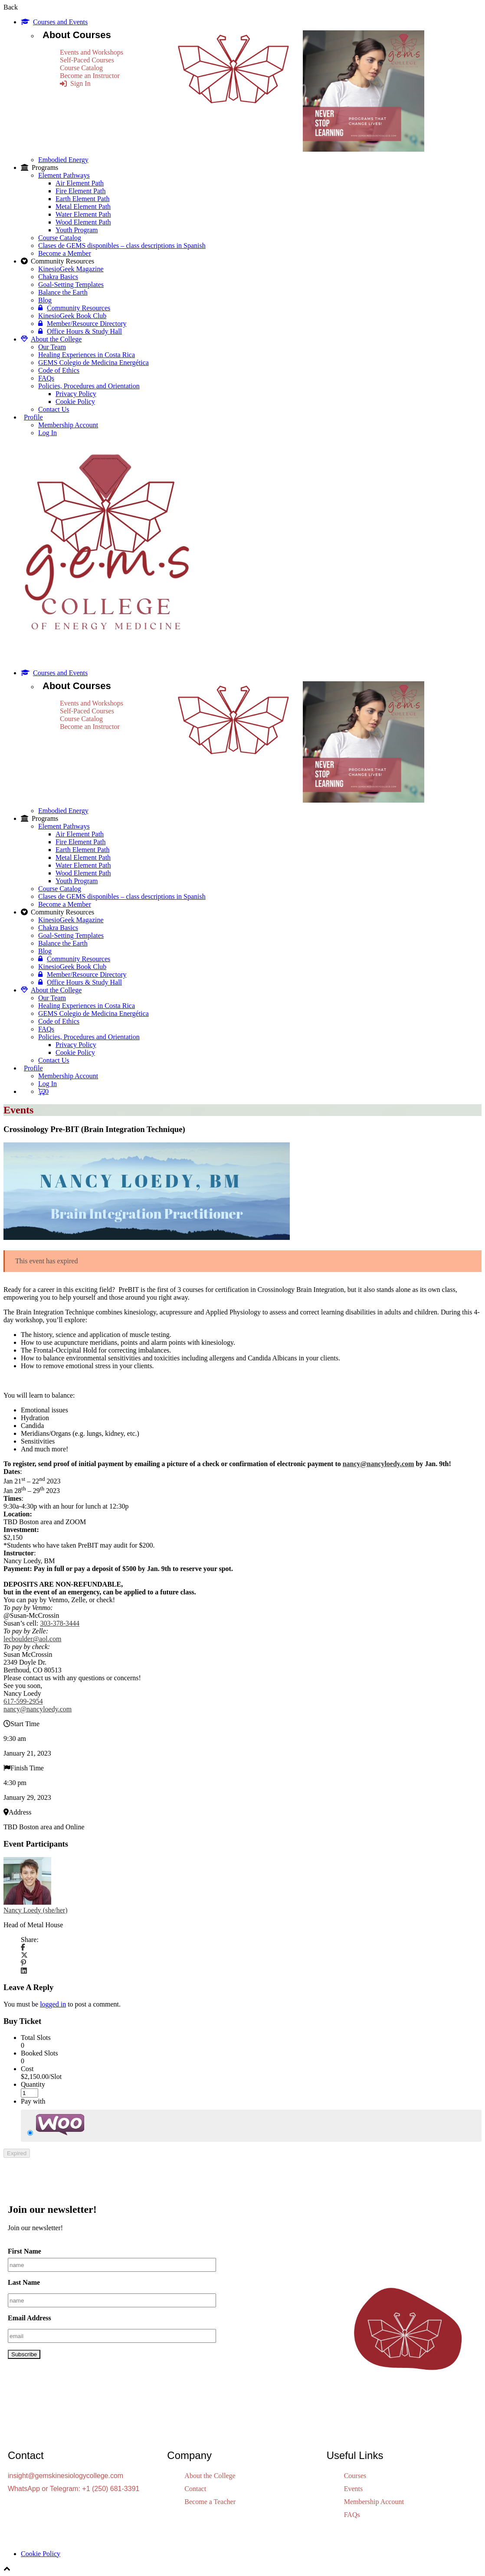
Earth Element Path (82, 198)
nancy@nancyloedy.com (378, 1463)
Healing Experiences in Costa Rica (86, 354)
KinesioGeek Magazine (71, 269)
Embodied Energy (63, 159)
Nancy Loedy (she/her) (35, 1910)
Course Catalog (81, 68)
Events (353, 2488)
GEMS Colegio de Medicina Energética (93, 362)
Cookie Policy (75, 401)
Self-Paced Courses (87, 60)
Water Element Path (83, 214)
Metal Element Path (83, 206)
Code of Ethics (58, 370)
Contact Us (53, 409)
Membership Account (68, 425)
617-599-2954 (23, 1701)
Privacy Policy (76, 393)
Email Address (29, 2318)
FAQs (46, 378)
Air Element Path (80, 183)
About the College (51, 339)
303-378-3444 (59, 1623)
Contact (195, 2488)
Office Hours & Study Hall (80, 331)
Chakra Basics (58, 276)
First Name (24, 2251)
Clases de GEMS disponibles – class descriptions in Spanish (122, 245)
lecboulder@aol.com (32, 1639)
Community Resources (74, 308)
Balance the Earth (63, 292)
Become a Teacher (210, 2501)
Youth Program (77, 230)
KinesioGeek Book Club (72, 315)
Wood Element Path (83, 222)
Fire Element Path (81, 191)
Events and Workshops (91, 52)
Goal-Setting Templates (71, 284)
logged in (53, 2004)
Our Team (52, 347)
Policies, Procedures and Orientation (89, 386)
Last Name (24, 2282)
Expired (16, 2153)
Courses (355, 2475)
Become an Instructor (90, 75)
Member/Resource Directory (82, 323)
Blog (45, 300)
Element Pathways (64, 175)
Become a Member (64, 253)
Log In (47, 432)
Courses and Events (54, 22)
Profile (33, 417)
